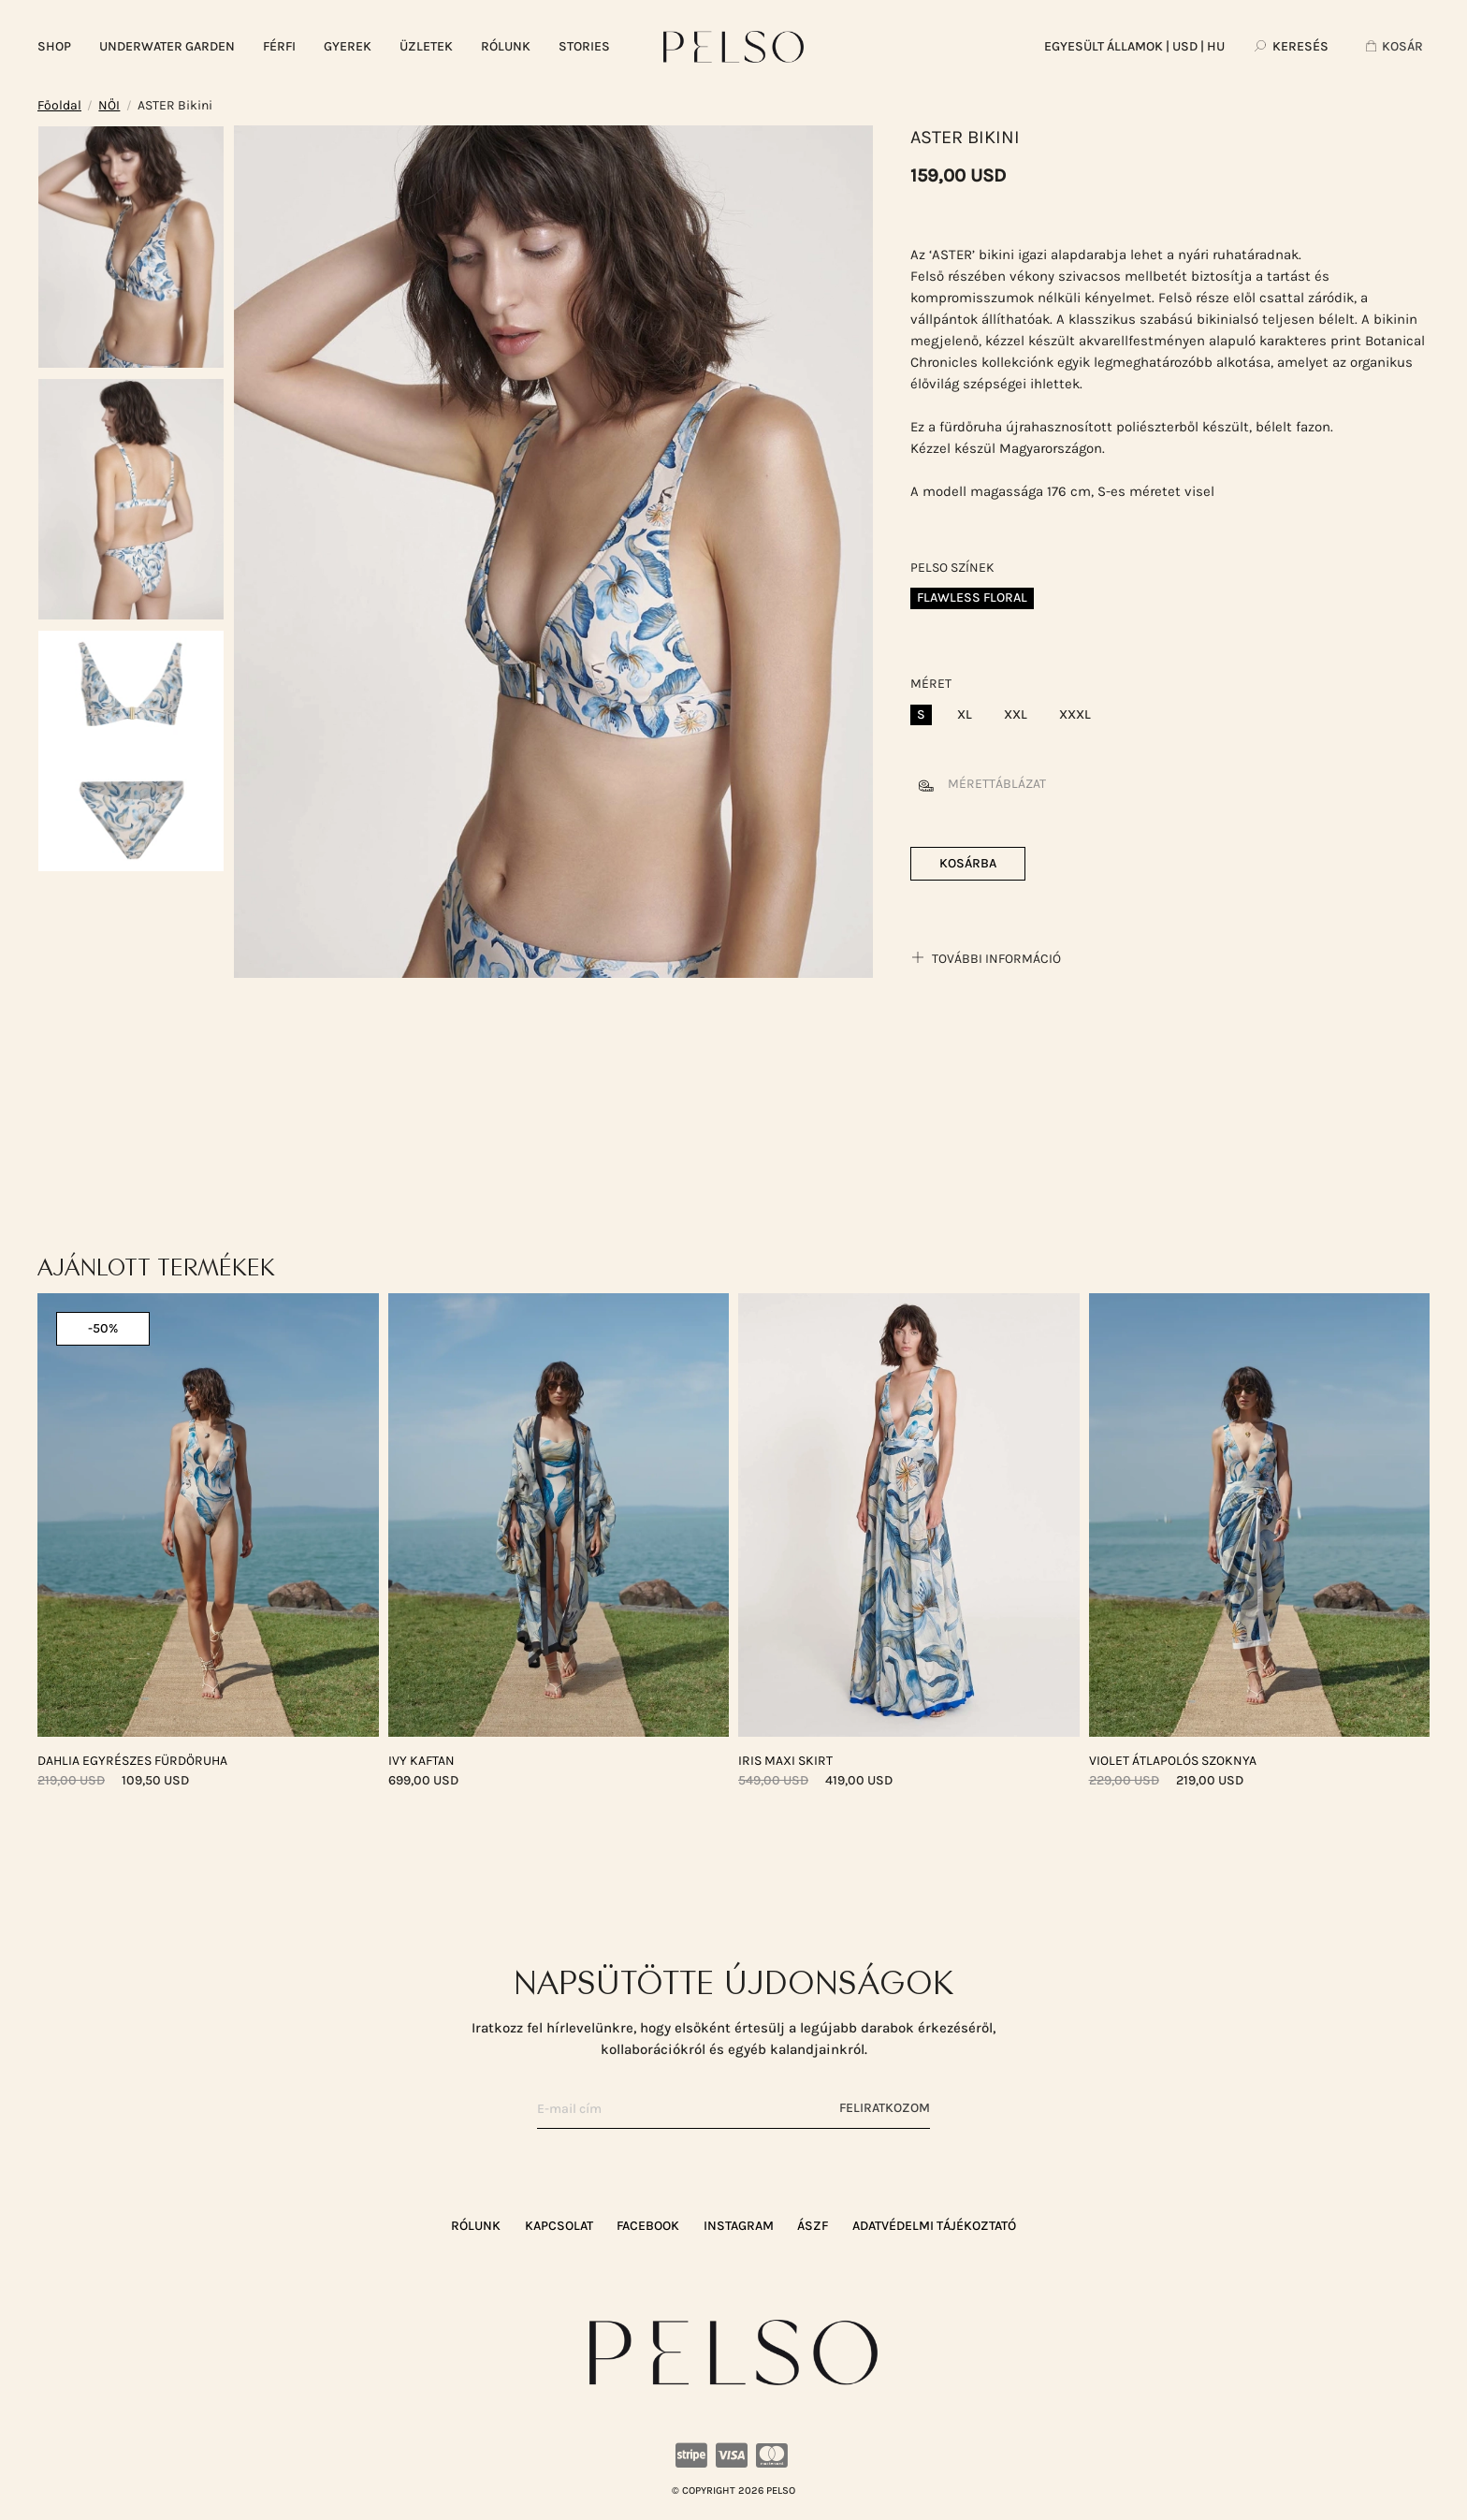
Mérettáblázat (978, 784)
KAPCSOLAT (559, 2226)
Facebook (648, 2226)
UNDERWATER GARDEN (167, 46)
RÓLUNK (505, 46)
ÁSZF (812, 2226)
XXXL (1075, 714)
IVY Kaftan (421, 1761)
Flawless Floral (972, 597)
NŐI (109, 105)
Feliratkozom (884, 2108)
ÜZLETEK (426, 46)
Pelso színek (952, 567)
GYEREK (347, 46)
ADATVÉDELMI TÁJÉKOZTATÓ (934, 2226)
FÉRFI (279, 46)
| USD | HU (1134, 46)
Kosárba (967, 863)
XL (964, 714)
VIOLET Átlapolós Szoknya (1172, 1761)
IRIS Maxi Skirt (785, 1761)
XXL (1015, 714)
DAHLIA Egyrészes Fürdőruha (132, 1761)
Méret (930, 684)
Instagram (739, 2226)
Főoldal (59, 105)
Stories (584, 46)
